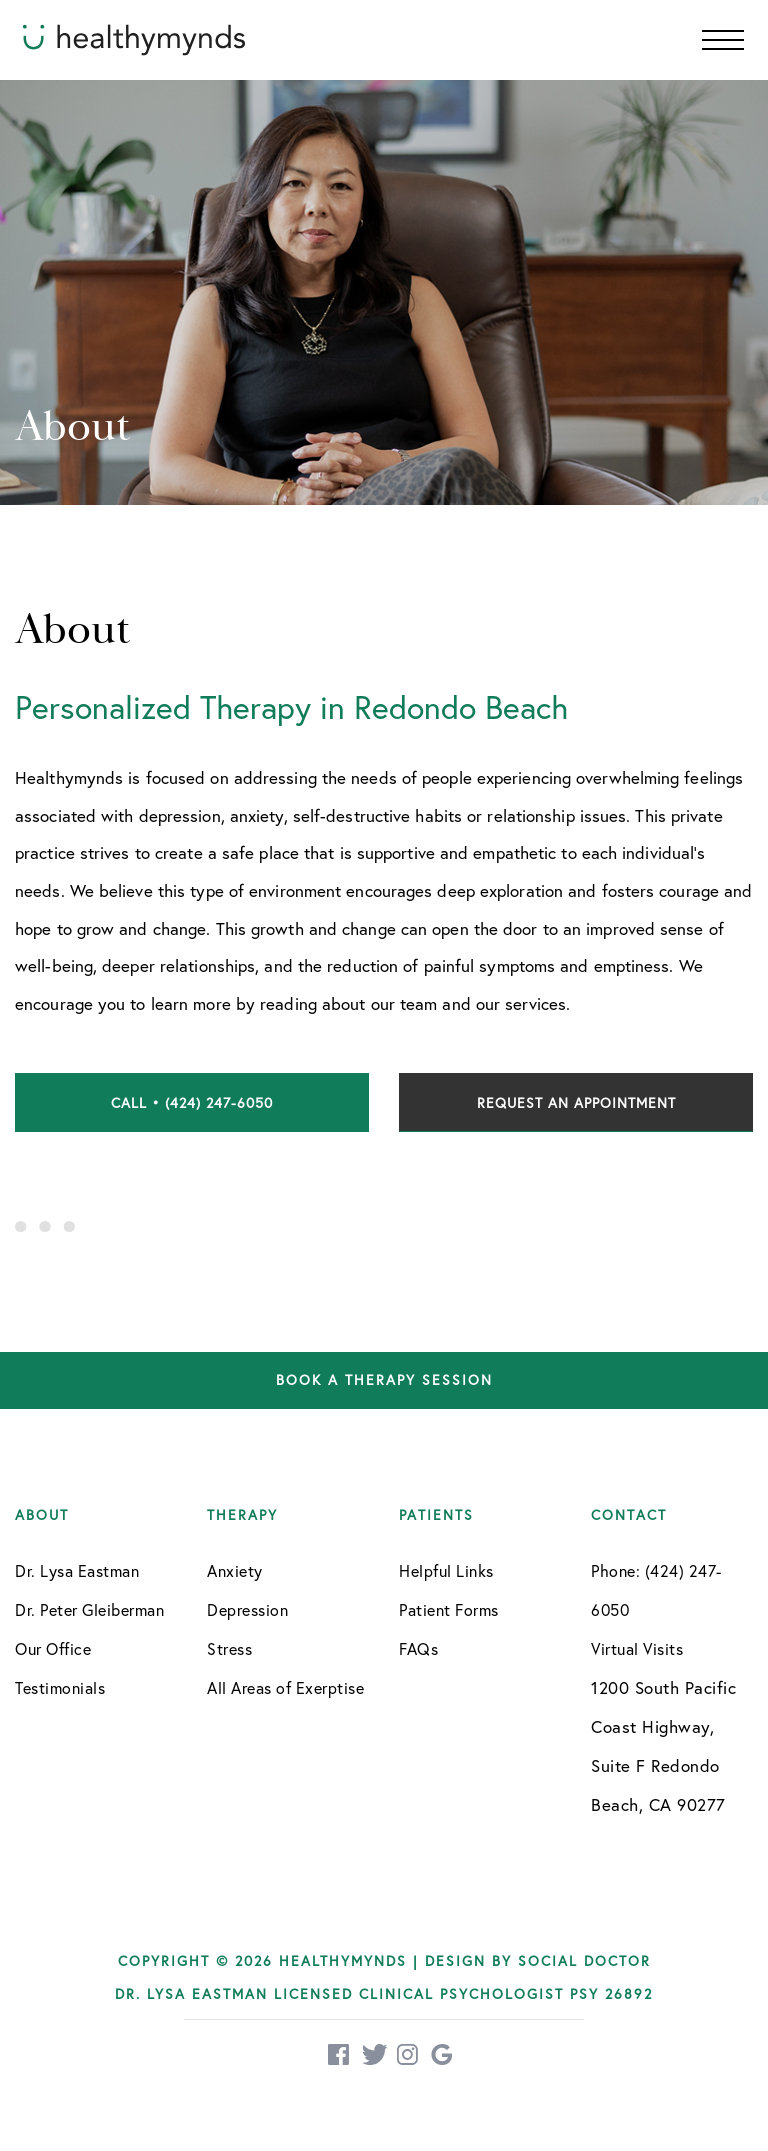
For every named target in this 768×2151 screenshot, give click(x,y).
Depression (247, 1609)
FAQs (418, 1648)
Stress (229, 1648)
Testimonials (60, 1687)
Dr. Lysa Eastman (77, 1570)
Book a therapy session (384, 1380)
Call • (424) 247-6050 (192, 1102)
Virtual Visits (637, 1648)
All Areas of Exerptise (285, 1687)
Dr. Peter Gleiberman (89, 1609)
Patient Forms (449, 1609)
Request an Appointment (576, 1102)
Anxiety (235, 1570)
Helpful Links (446, 1570)
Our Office (53, 1648)
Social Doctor (584, 1960)
